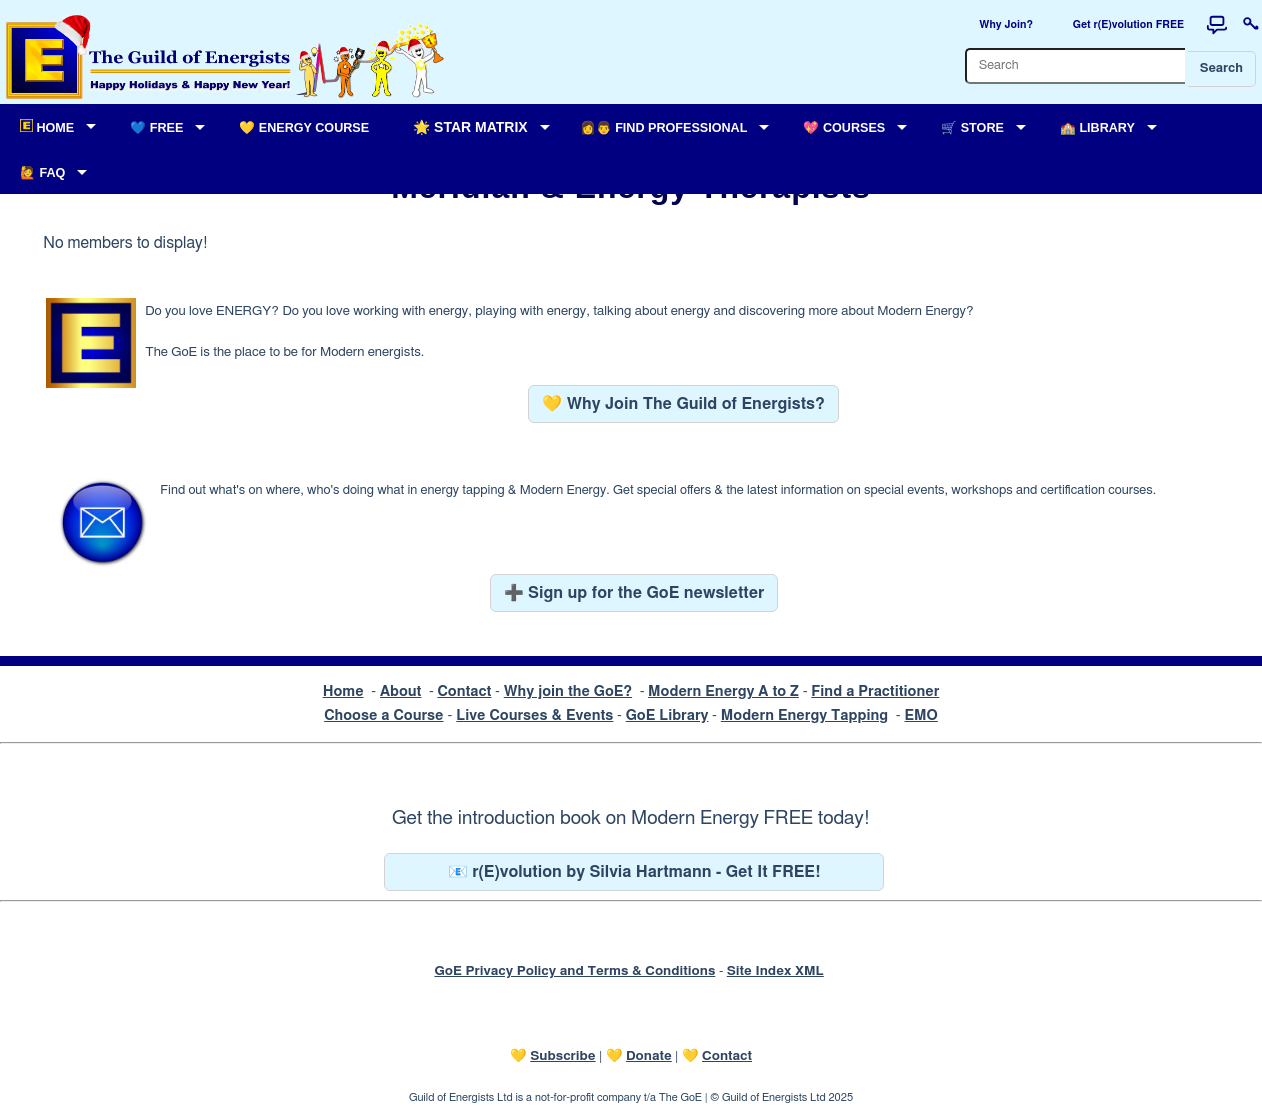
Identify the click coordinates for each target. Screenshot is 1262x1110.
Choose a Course (383, 715)
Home (343, 691)
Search (1221, 68)
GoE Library (667, 715)
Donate (649, 1056)
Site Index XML (775, 971)
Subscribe (562, 1056)
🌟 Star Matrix (470, 127)
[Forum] (1217, 25)
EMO (920, 715)
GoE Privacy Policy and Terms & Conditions (574, 971)
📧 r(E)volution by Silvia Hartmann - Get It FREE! (634, 872)
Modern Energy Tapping (804, 715)
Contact (464, 691)
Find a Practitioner (875, 691)
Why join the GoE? (568, 691)
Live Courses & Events (534, 715)
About (401, 691)
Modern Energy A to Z (723, 691)
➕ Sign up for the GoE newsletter (634, 593)
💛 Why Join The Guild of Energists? (683, 404)
